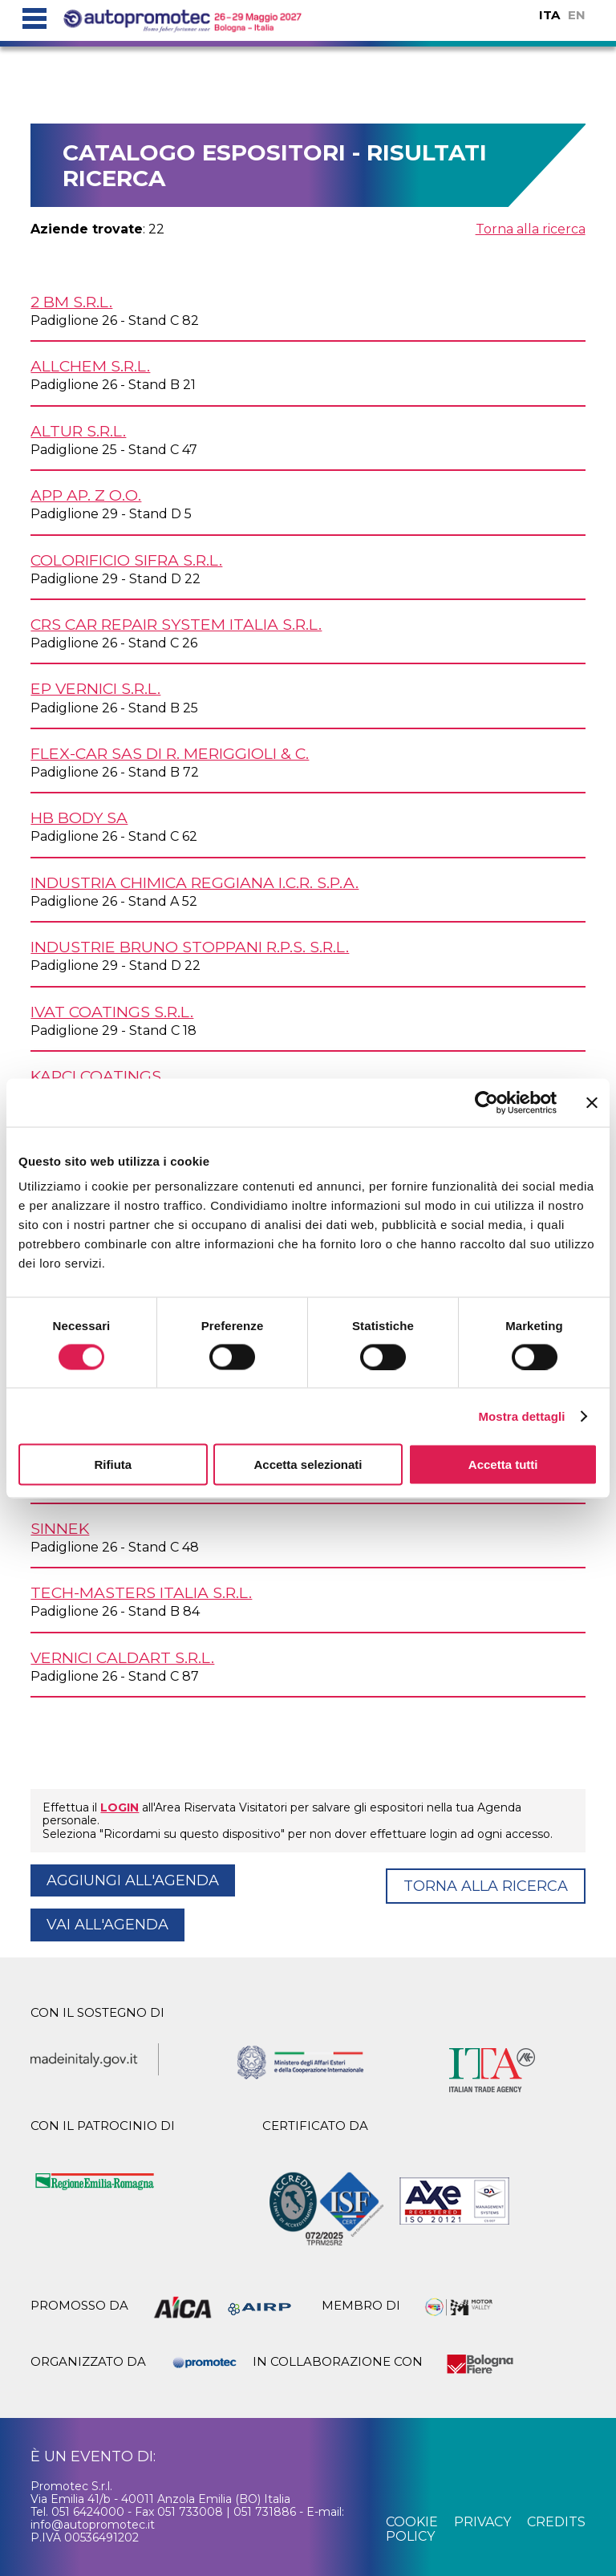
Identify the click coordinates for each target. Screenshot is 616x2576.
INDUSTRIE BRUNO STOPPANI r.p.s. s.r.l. (189, 946)
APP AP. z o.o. (85, 495)
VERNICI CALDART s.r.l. (122, 1657)
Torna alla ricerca (531, 229)
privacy (482, 2521)
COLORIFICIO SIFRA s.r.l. (126, 560)
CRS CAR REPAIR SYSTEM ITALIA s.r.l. (176, 624)
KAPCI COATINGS (95, 1075)
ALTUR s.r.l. (78, 430)
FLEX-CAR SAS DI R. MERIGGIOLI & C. (169, 753)
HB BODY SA (79, 817)
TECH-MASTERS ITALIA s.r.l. (141, 1592)
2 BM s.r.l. (71, 301)
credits (556, 2521)
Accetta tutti (503, 1464)
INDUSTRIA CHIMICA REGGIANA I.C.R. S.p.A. (194, 882)
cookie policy (412, 2529)
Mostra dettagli (521, 1415)
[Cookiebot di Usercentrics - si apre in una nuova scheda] (486, 1102)
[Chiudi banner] (592, 1102)
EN (577, 14)
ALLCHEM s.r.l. (90, 365)
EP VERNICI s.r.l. (95, 688)
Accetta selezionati (307, 1464)
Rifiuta (113, 1464)
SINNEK (59, 1528)
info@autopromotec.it (92, 2524)
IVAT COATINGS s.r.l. (111, 1011)
